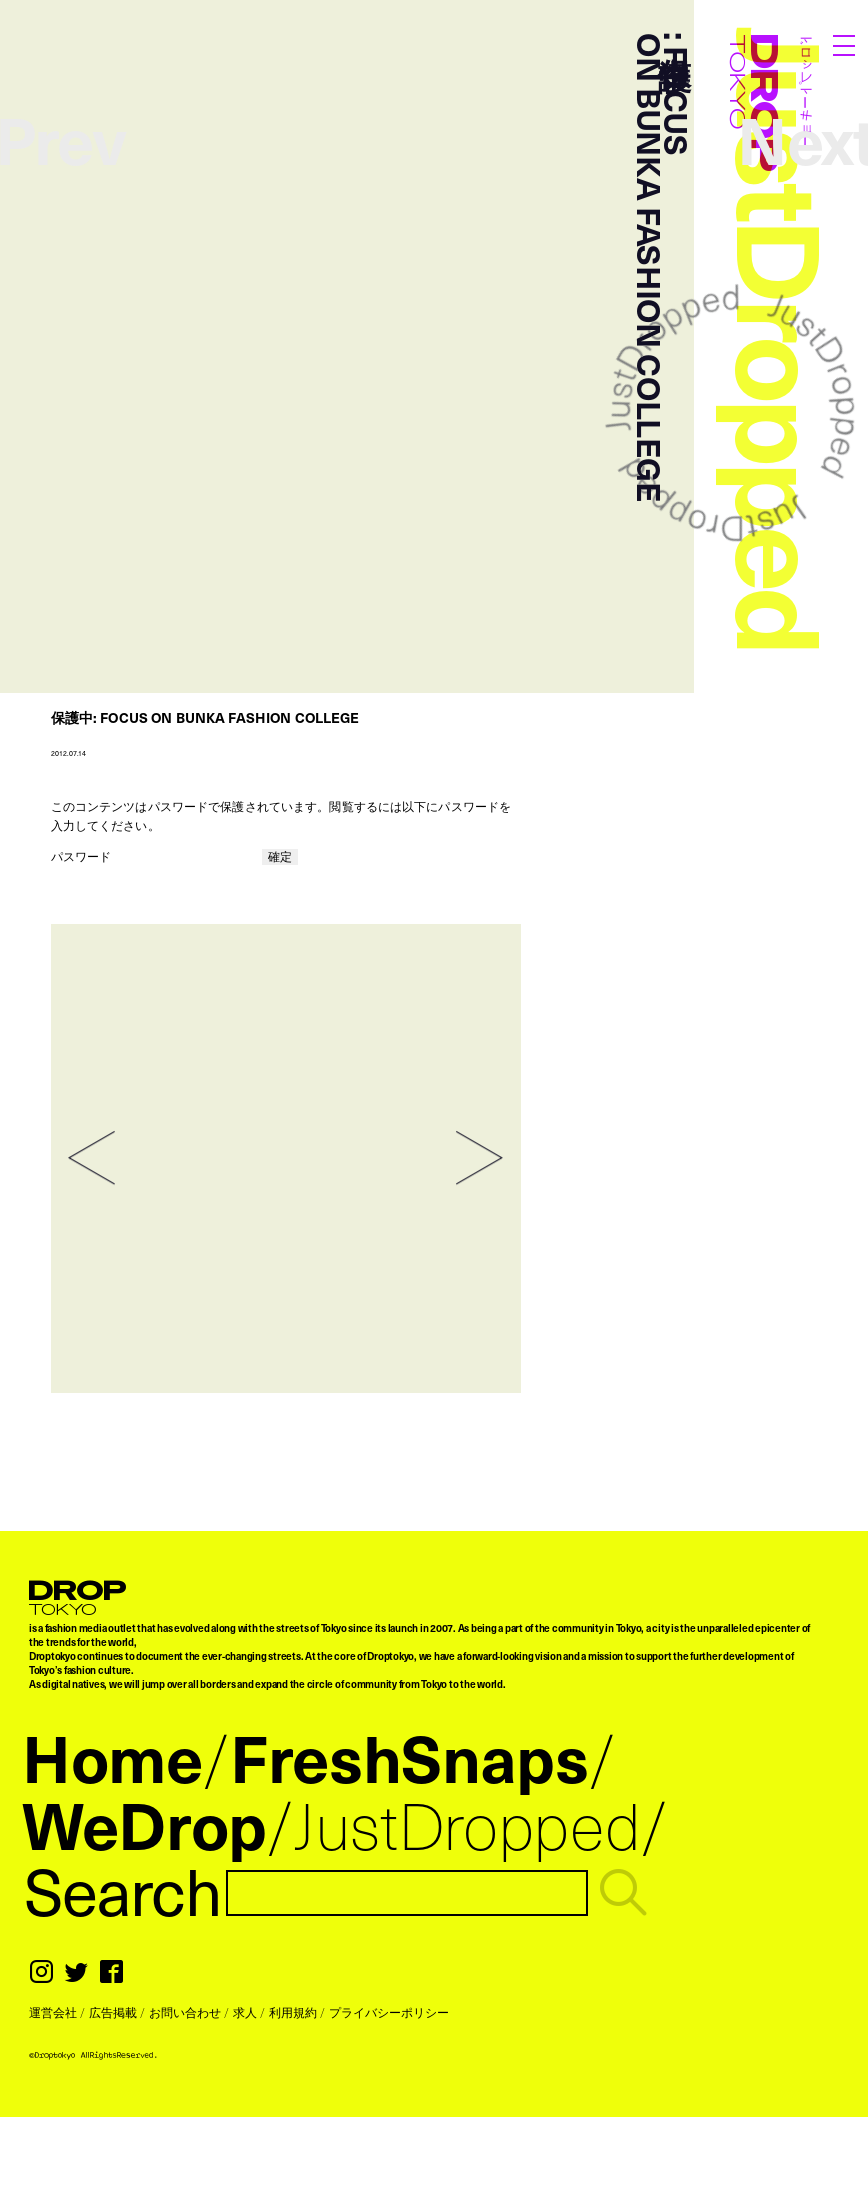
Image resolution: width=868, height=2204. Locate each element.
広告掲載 (113, 2012)
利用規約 (293, 2012)
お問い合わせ (185, 2012)
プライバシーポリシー (389, 2012)
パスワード (155, 856)
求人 (245, 2012)
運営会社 (53, 2012)
